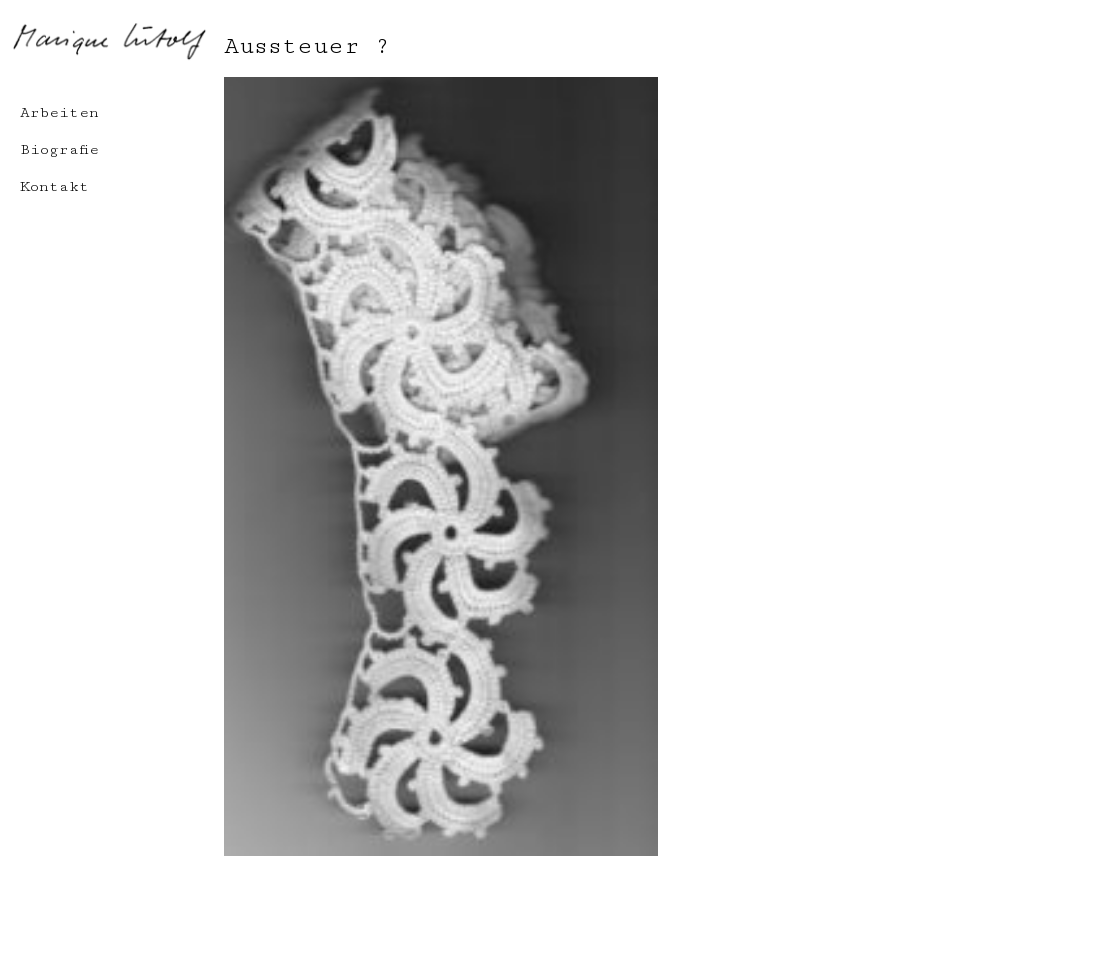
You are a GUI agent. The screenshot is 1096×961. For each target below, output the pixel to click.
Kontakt (54, 186)
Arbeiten (59, 112)
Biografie (59, 149)
